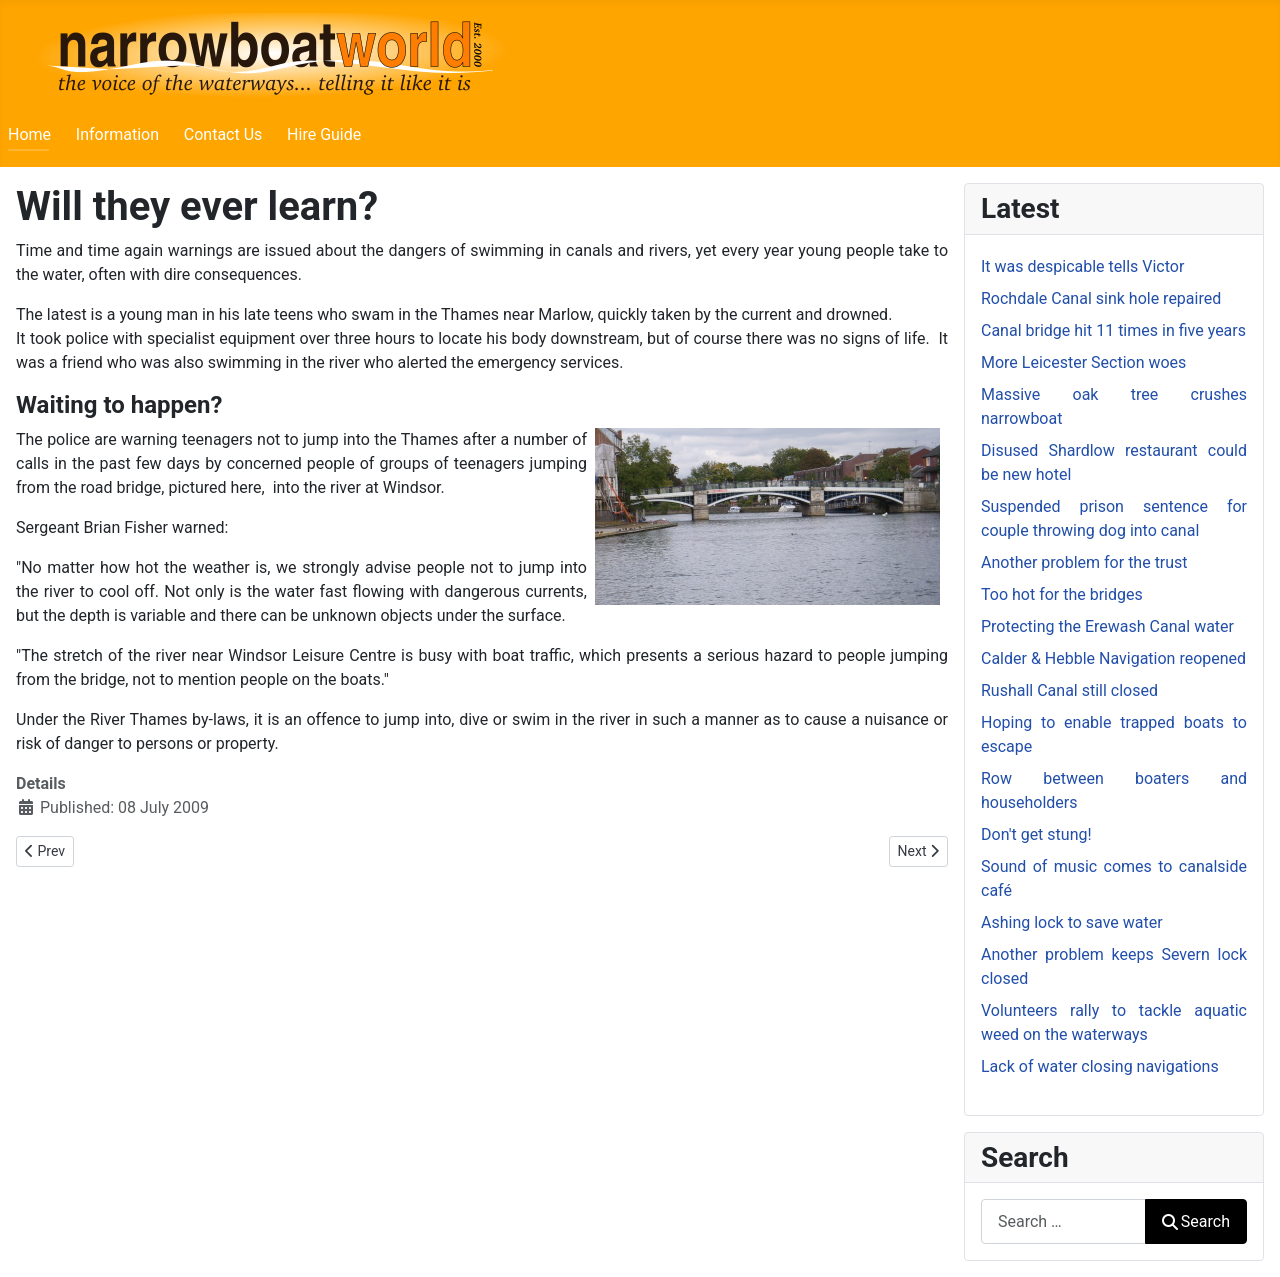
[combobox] (1063, 1221)
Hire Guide (324, 134)
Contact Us (223, 134)
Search (1196, 1221)
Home (29, 134)
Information (117, 134)
